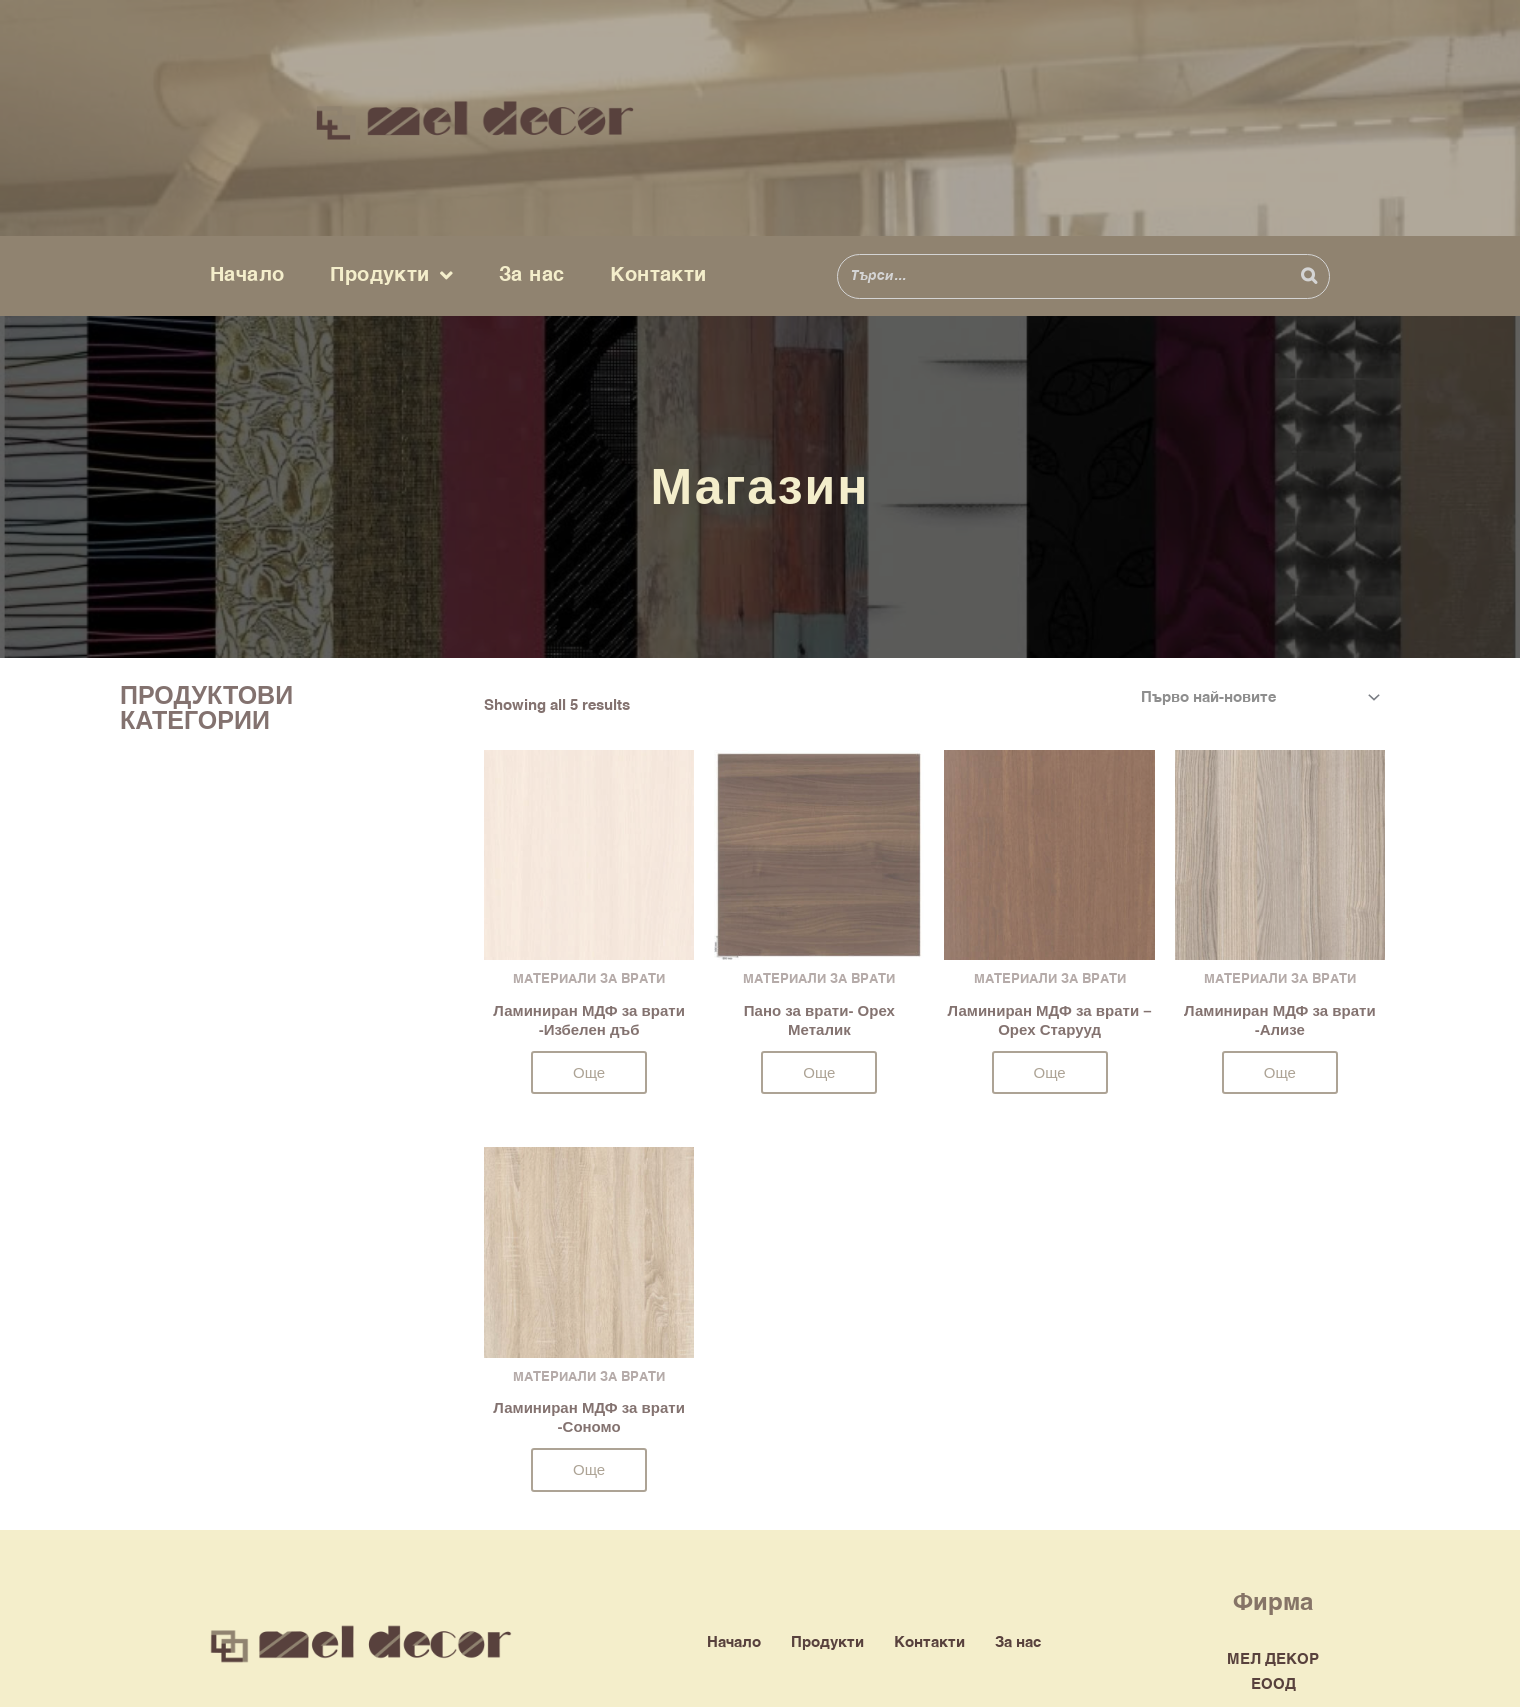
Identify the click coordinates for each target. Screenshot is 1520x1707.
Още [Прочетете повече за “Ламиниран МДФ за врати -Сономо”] (589, 1469)
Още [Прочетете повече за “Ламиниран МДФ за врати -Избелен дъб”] (589, 1072)
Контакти (658, 275)
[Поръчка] (1257, 698)
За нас (531, 275)
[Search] (1309, 276)
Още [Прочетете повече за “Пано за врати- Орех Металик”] (819, 1072)
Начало (247, 275)
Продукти (391, 276)
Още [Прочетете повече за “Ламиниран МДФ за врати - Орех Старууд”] (1050, 1072)
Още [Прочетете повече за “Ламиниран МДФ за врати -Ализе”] (1280, 1072)
